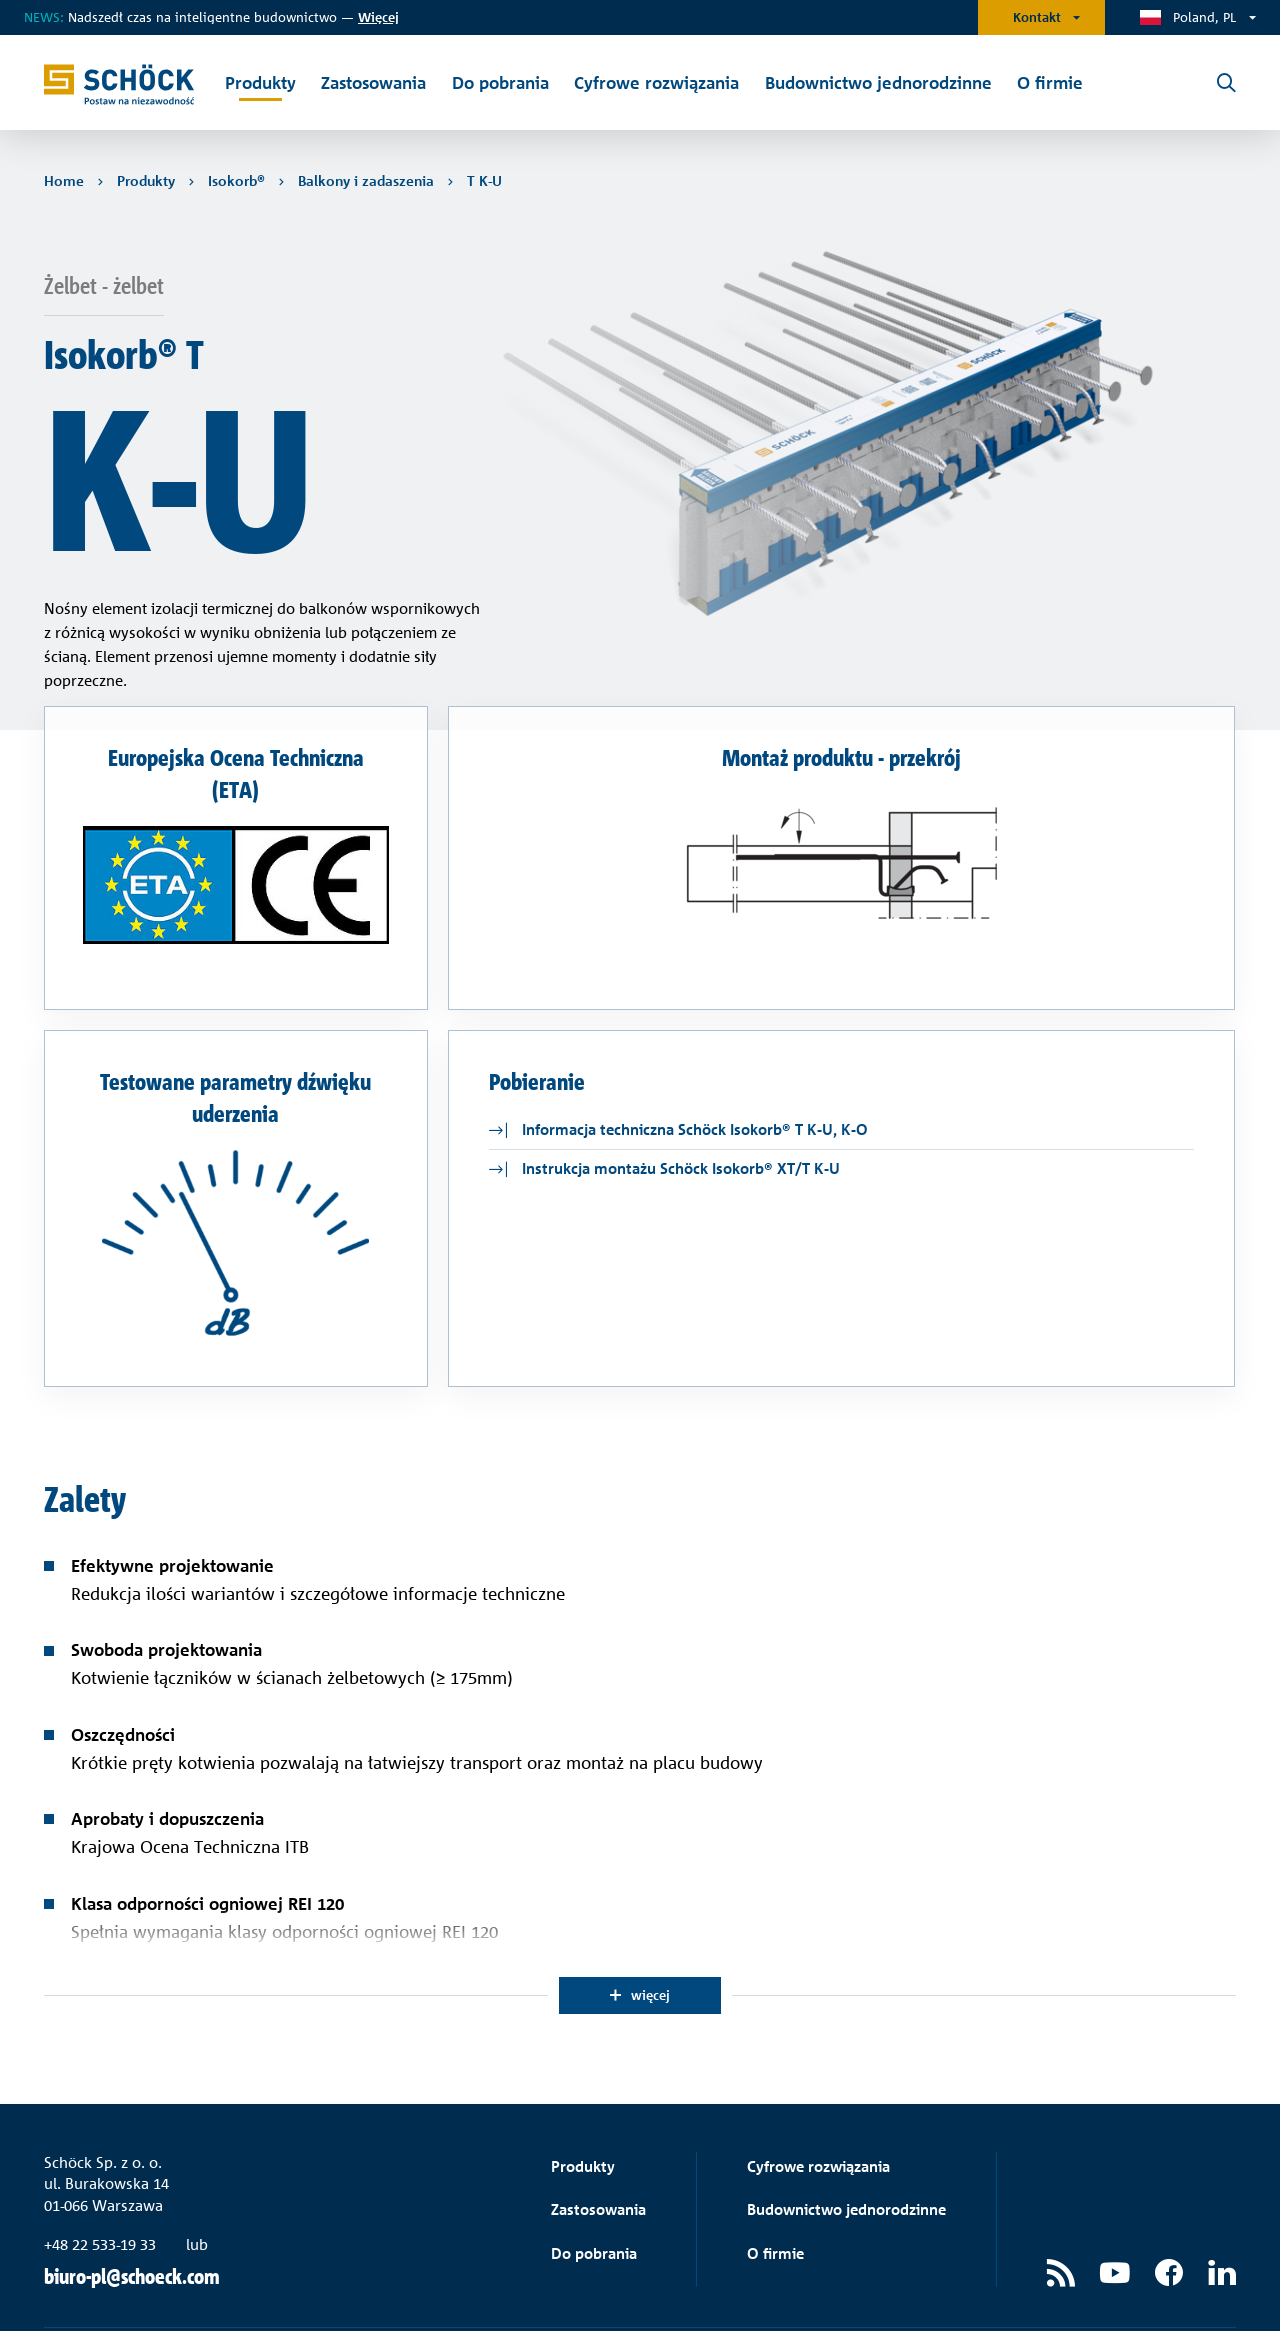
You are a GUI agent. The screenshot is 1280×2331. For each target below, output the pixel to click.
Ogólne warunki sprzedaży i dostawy (915, 2286)
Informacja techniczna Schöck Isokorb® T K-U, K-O (695, 1053)
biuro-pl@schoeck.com (132, 2200)
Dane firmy (1202, 2286)
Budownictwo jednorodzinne (846, 2133)
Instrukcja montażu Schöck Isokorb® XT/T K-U (681, 1092)
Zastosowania (598, 2133)
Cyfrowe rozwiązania (818, 2090)
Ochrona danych (1099, 2286)
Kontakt (1037, 17)
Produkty (583, 2090)
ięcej (378, 17)
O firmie (775, 2177)
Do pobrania (594, 2177)
